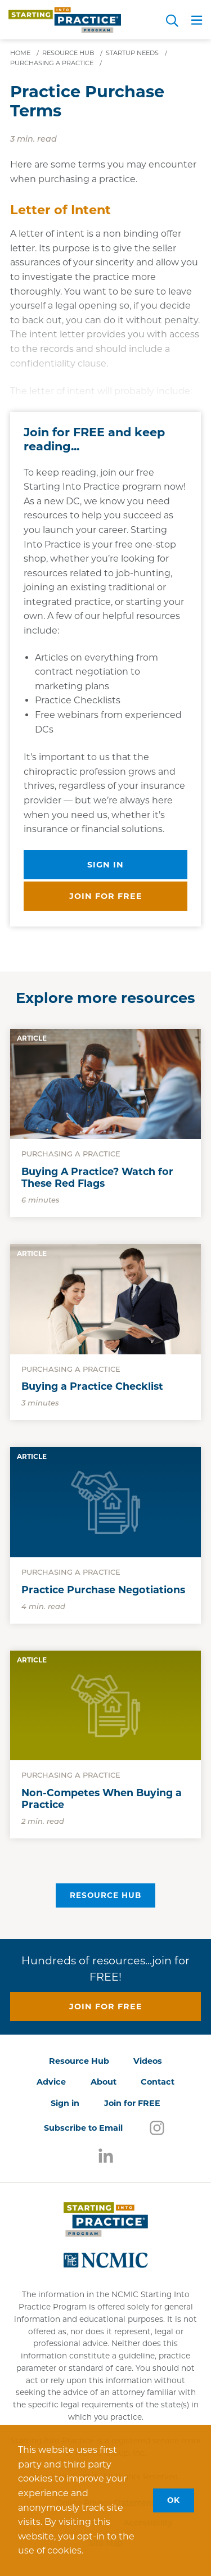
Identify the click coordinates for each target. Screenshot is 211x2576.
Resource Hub (105, 1895)
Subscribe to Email (83, 2128)
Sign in (105, 865)
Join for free (105, 896)
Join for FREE (132, 2103)
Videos (147, 2061)
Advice (51, 2082)
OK (173, 2500)
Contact (157, 2082)
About (103, 2082)
